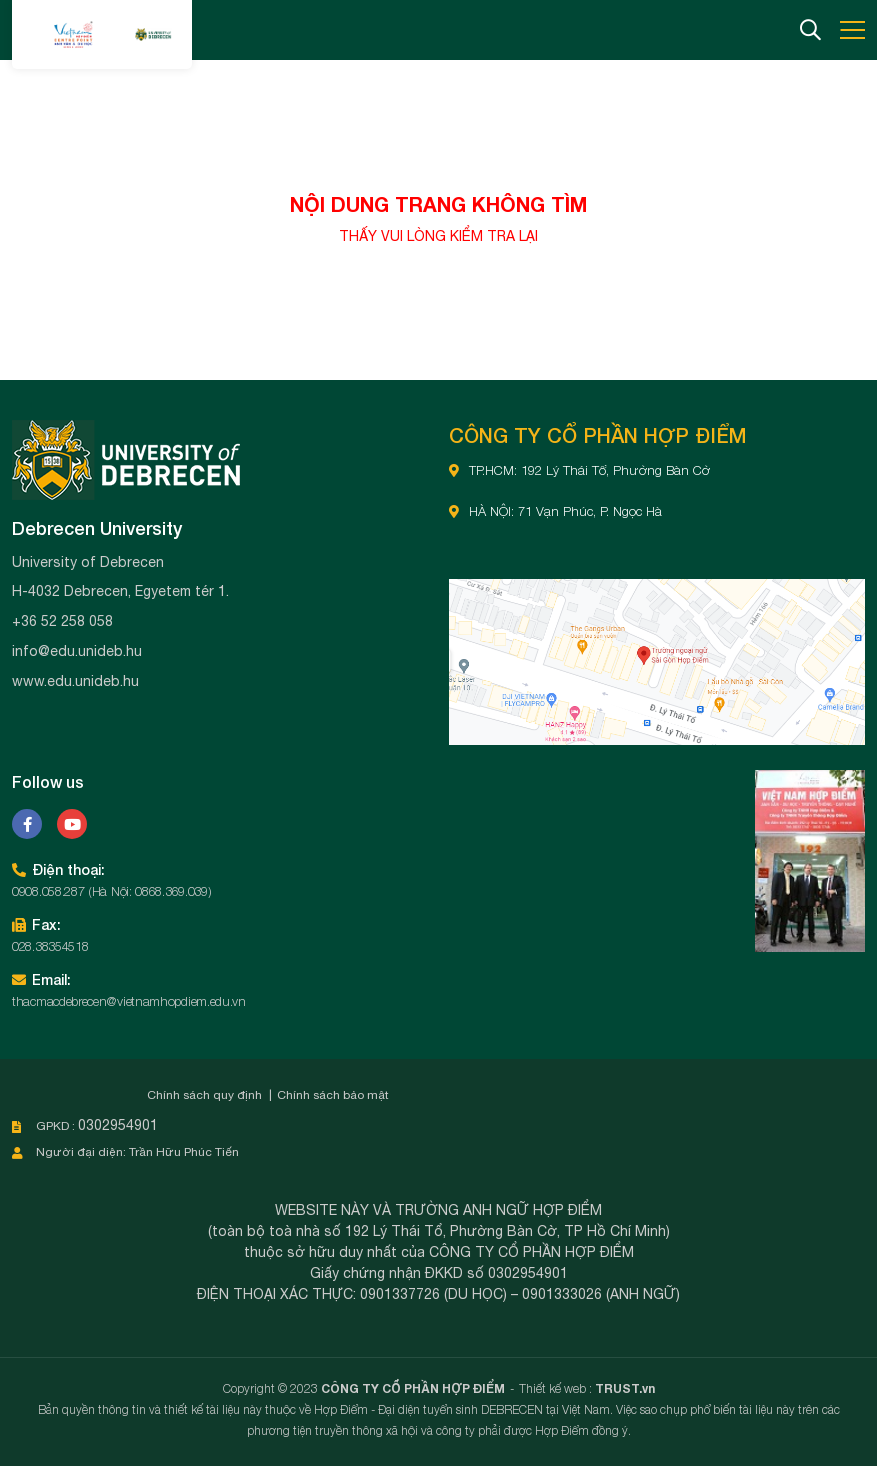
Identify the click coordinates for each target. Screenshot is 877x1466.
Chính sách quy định (204, 1095)
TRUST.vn (625, 1388)
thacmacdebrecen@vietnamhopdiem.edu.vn (129, 1001)
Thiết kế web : (555, 1388)
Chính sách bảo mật (333, 1095)
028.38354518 (50, 946)
